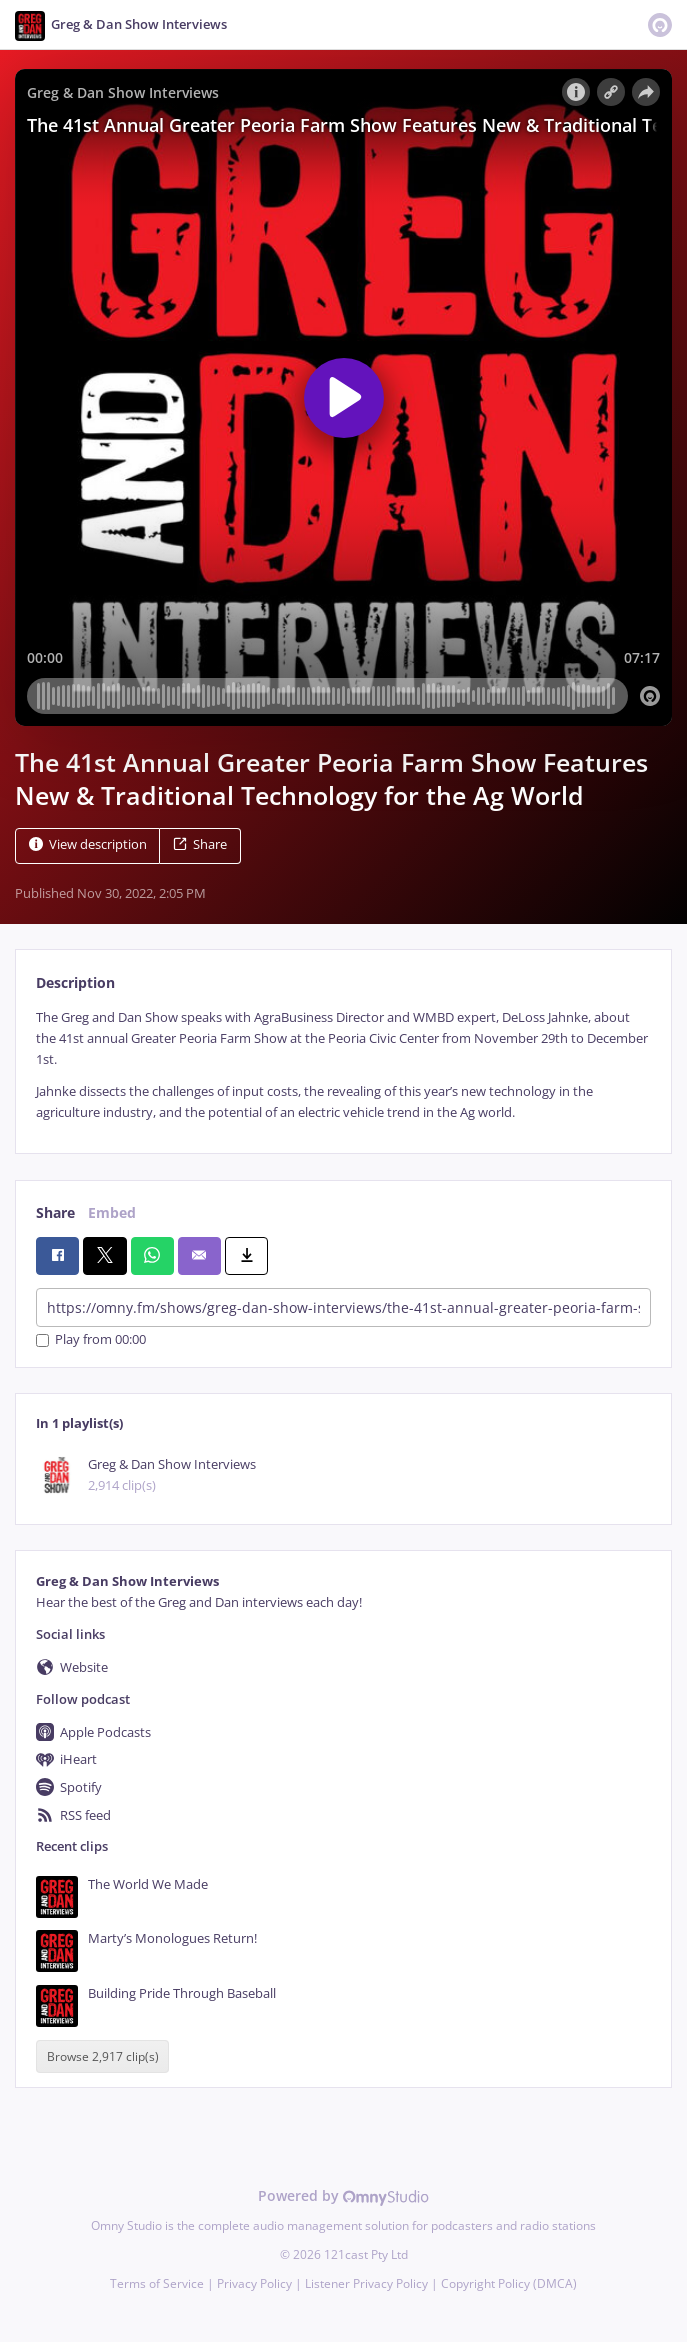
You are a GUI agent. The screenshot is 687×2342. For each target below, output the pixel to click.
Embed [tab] (112, 1212)
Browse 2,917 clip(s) (103, 2056)
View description (88, 844)
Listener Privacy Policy (366, 2283)
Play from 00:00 (91, 1340)
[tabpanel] (343, 1065)
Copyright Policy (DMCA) (509, 2283)
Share (200, 844)
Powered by (343, 2195)
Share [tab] (55, 1212)
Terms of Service (157, 2283)
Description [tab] (75, 982)
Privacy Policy (254, 2283)
